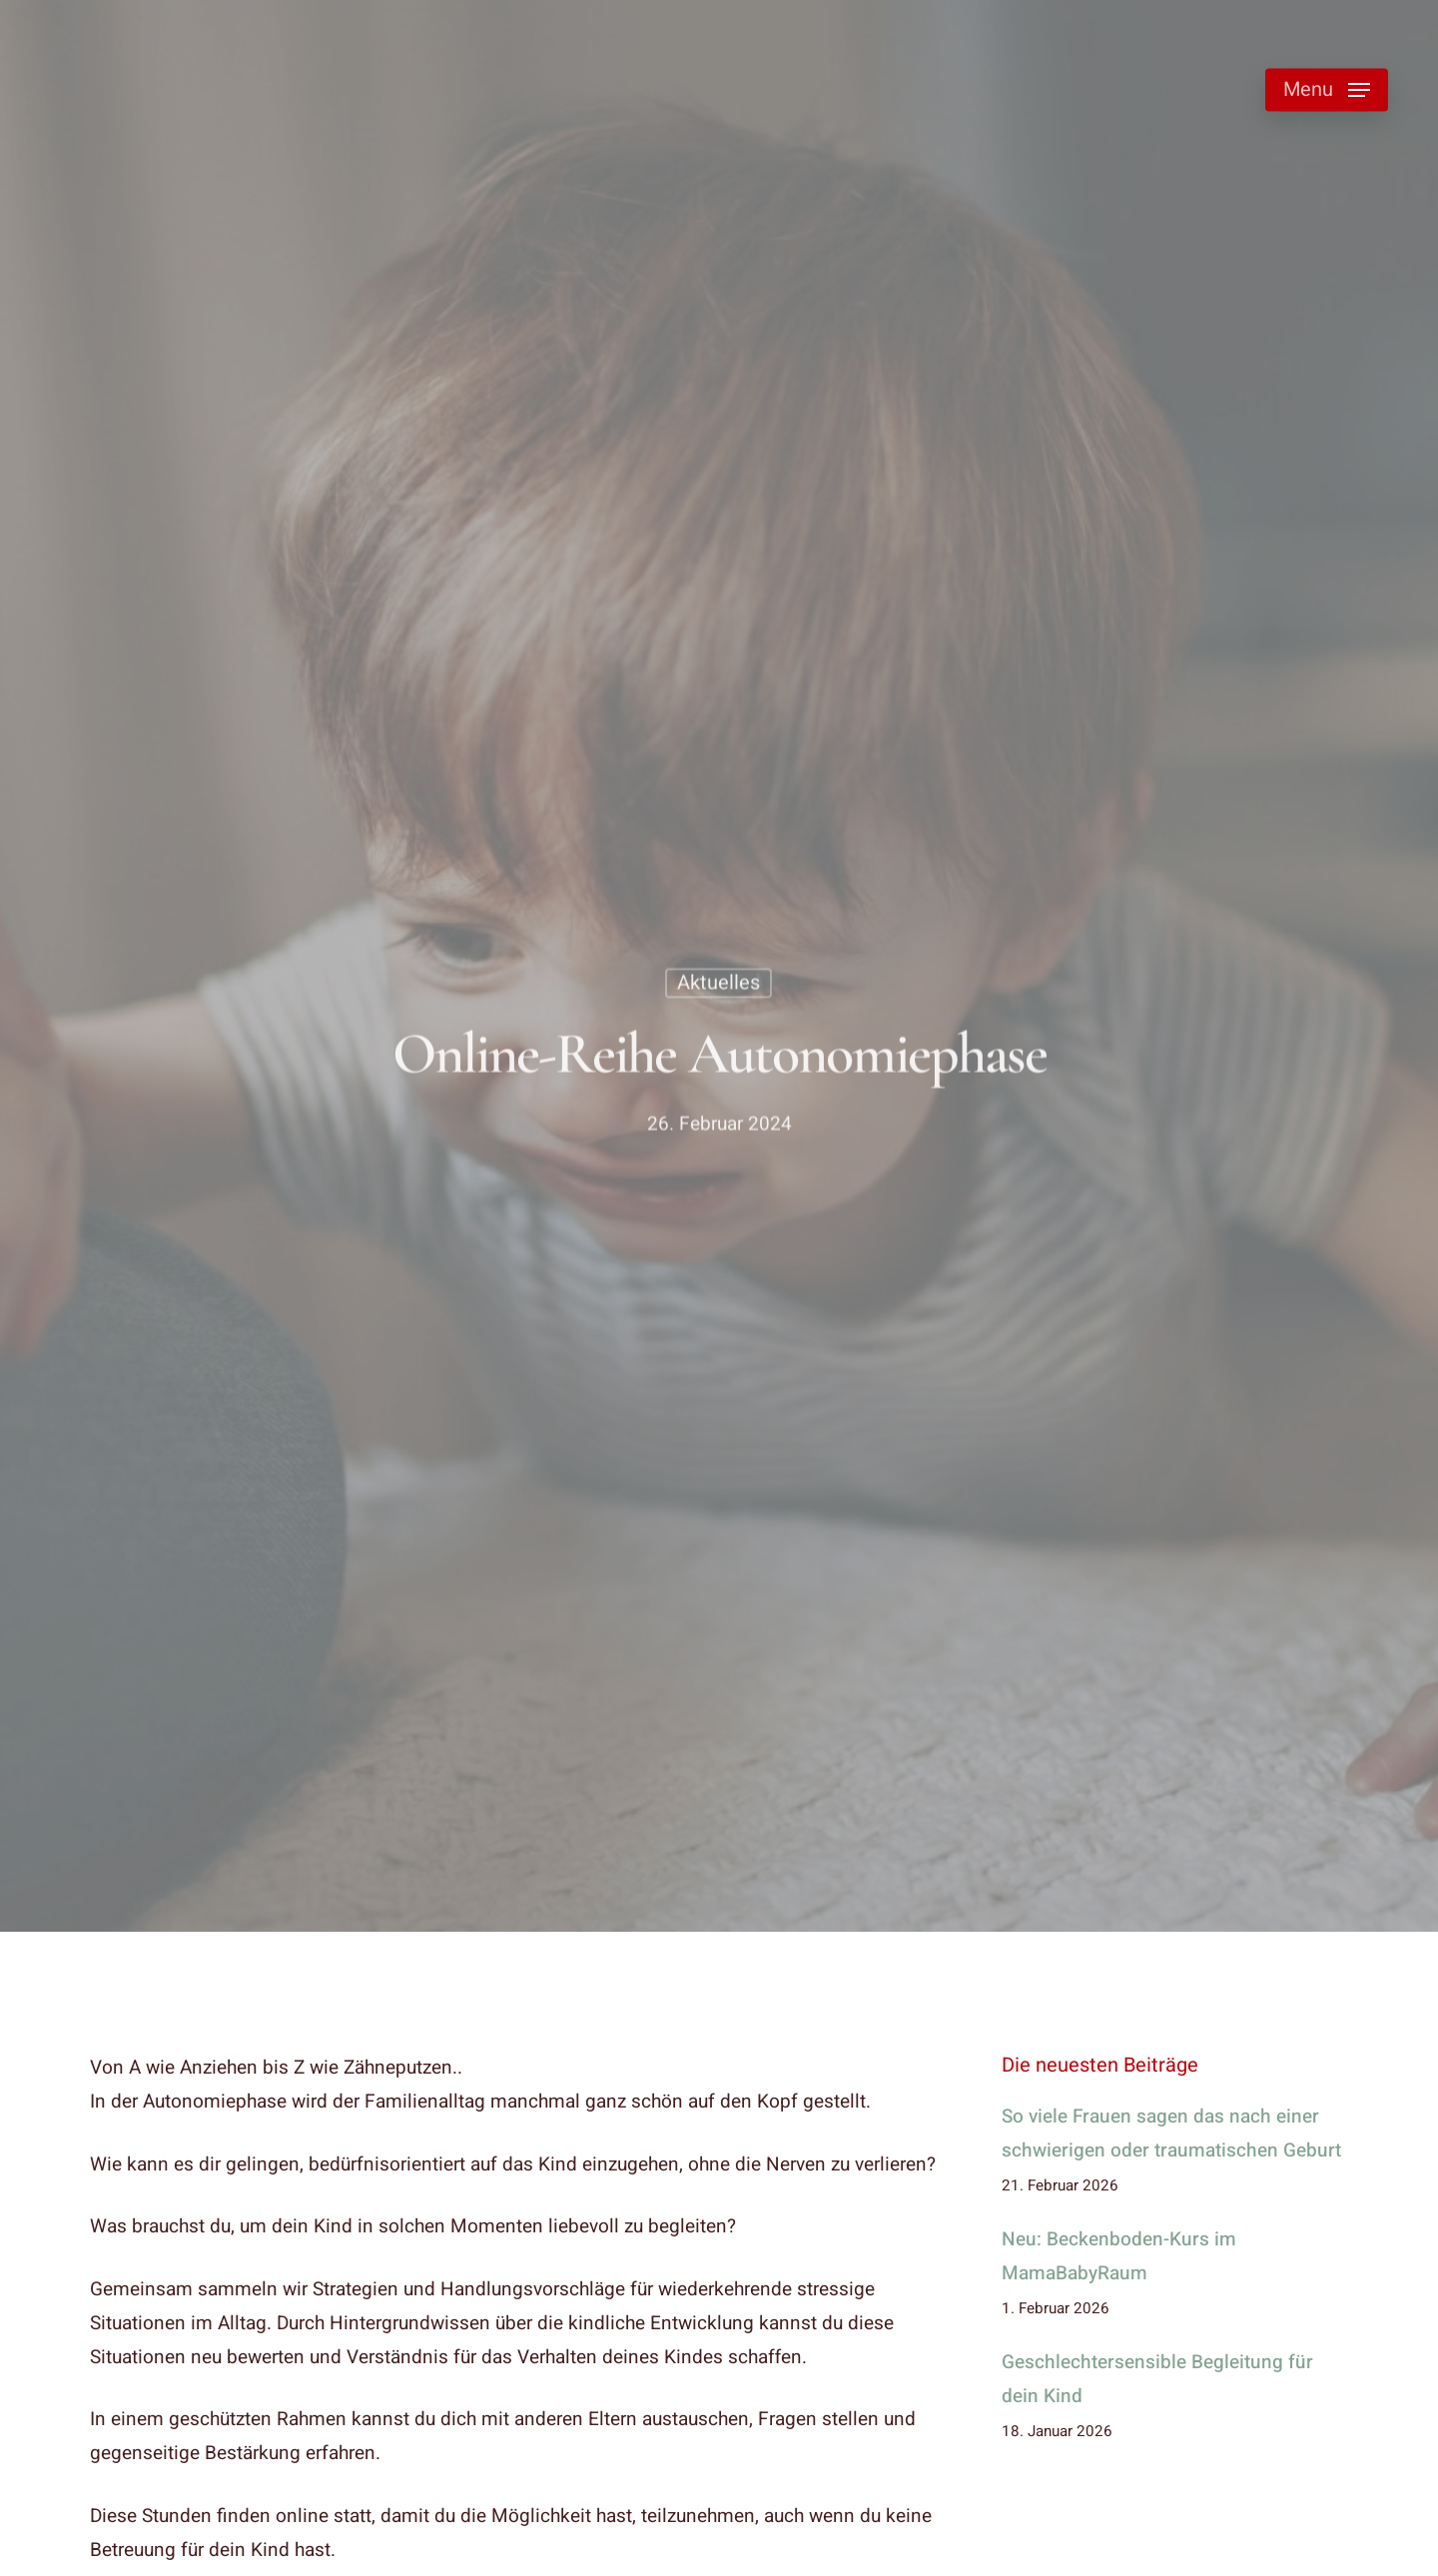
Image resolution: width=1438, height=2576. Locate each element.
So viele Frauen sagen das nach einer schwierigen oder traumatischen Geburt (1171, 2133)
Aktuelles (718, 986)
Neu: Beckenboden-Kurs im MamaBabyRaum (1119, 2256)
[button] (1326, 90)
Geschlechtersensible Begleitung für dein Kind (1157, 2379)
